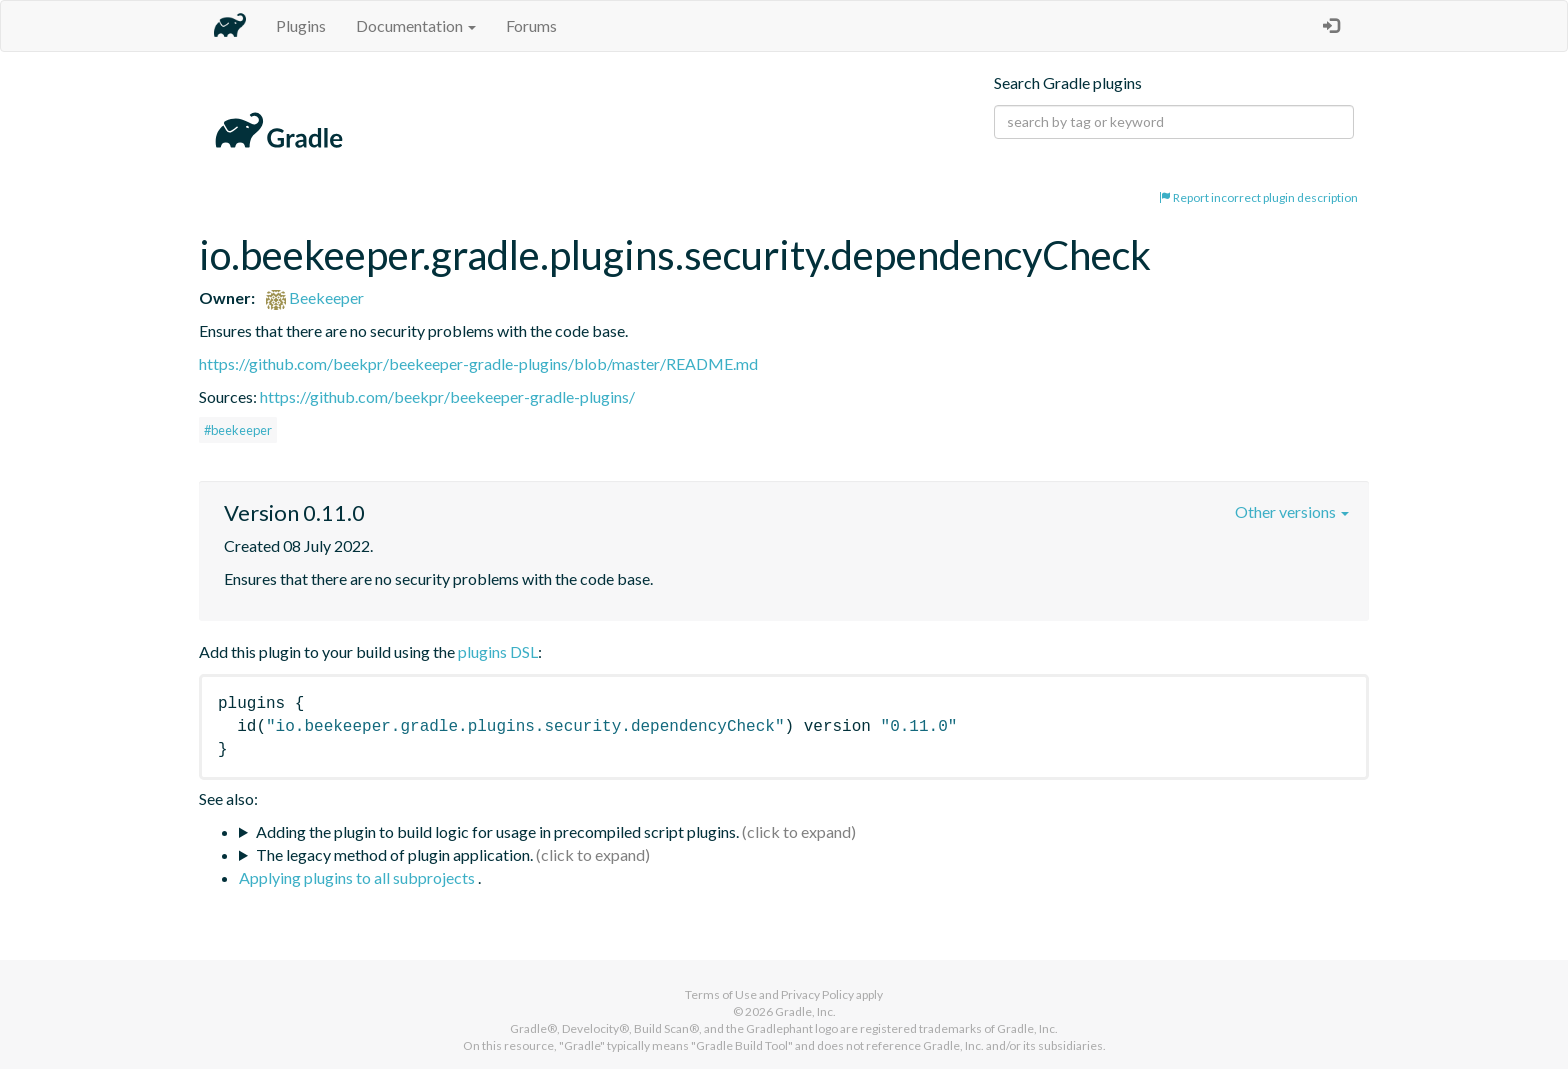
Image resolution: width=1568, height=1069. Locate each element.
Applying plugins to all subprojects (358, 877)
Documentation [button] (416, 25)
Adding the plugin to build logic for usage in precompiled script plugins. (497, 831)
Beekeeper (315, 297)
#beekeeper (238, 430)
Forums (531, 25)
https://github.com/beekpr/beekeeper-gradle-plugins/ (447, 396)
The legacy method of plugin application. (394, 854)
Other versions (1292, 511)
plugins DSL (498, 651)
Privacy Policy (817, 994)
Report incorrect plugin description (1258, 197)
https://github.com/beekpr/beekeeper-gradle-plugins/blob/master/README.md (478, 363)
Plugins (301, 25)
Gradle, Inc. (805, 1011)
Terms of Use (721, 994)
